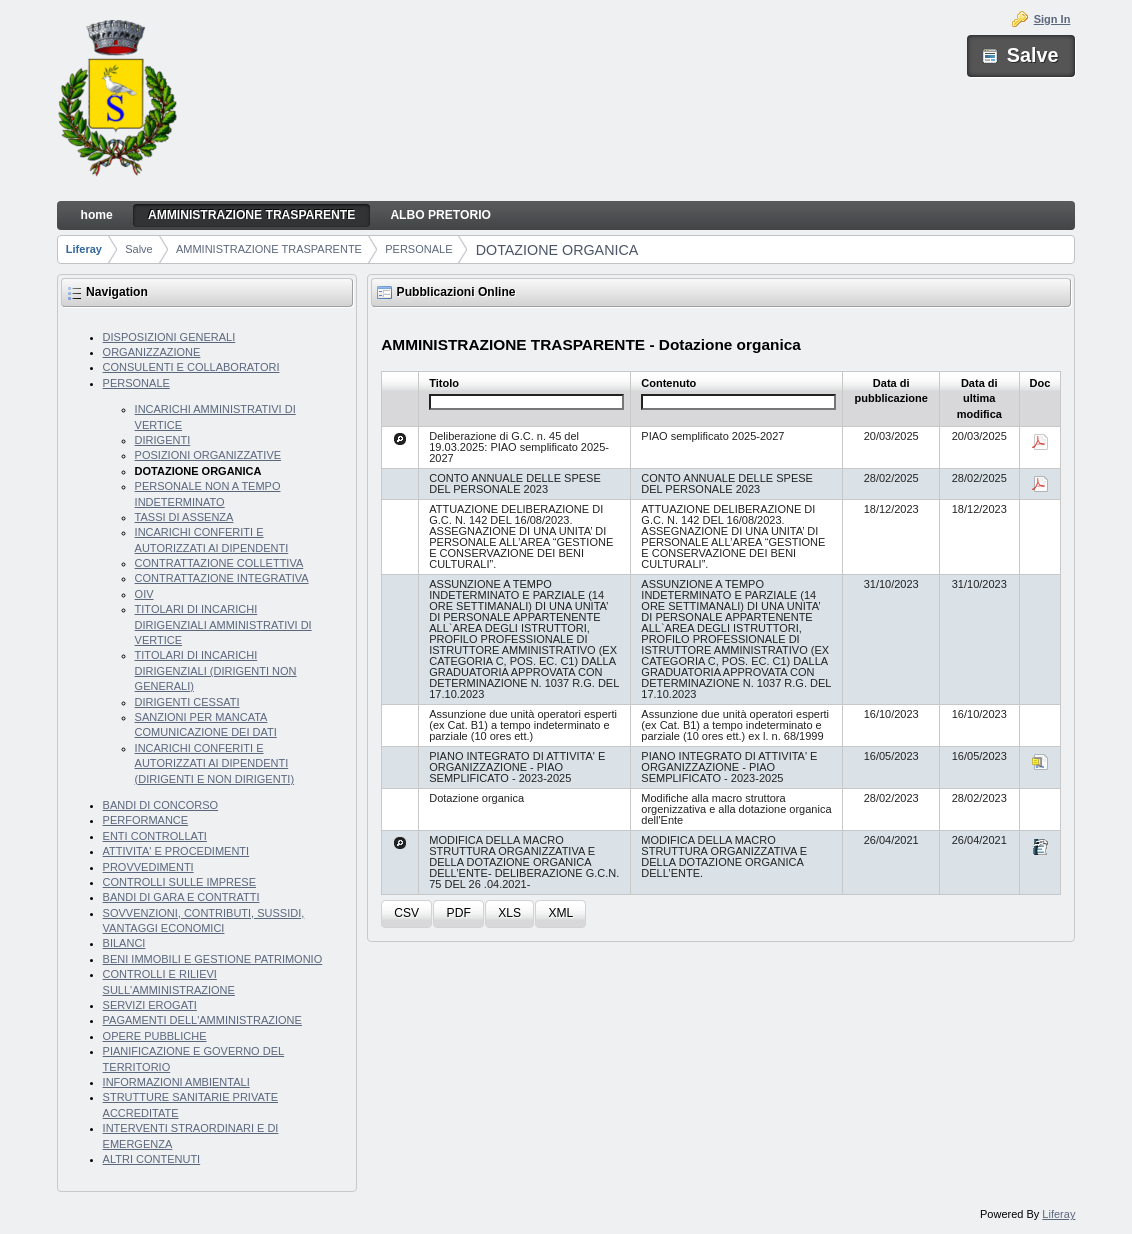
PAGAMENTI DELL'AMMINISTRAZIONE (202, 1020)
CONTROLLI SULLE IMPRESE (179, 882)
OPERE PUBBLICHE (155, 1036)
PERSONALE (418, 249)
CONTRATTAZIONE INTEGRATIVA (222, 578)
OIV (144, 594)
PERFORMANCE (146, 820)
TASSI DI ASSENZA (184, 517)
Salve (139, 249)
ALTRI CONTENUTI (152, 1159)
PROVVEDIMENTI (148, 867)
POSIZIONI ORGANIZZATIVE (208, 455)
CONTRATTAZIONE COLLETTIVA (219, 563)
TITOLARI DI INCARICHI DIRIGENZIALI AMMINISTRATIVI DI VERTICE (223, 624)
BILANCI (124, 943)
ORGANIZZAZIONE (152, 352)
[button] (406, 914)
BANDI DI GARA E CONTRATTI (181, 897)
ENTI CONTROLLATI (155, 836)
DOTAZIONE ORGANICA (557, 250)
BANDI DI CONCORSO (161, 805)
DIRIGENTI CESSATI (187, 702)
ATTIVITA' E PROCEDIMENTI (176, 851)
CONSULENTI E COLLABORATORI (191, 367)
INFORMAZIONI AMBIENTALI (176, 1082)
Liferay (84, 249)
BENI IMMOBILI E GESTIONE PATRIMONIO (213, 959)
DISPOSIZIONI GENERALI (169, 337)
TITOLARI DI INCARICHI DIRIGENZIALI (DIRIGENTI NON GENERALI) (216, 670)
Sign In (1052, 19)
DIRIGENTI (163, 440)
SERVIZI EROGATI (150, 1005)
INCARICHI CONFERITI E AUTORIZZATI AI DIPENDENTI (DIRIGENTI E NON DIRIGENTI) (215, 763)
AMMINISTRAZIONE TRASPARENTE (269, 249)
